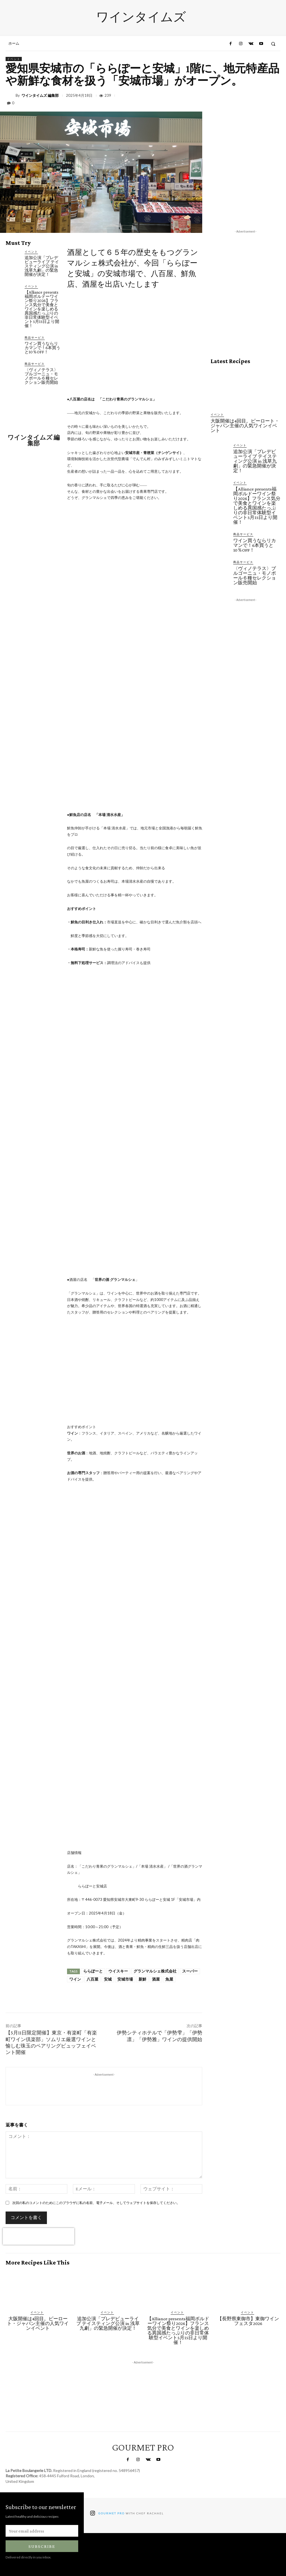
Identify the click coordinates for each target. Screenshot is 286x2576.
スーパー (190, 1971)
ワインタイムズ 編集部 (40, 95)
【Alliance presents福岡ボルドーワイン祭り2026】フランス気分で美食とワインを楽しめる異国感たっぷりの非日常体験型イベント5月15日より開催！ (42, 309)
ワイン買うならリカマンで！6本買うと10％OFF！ (42, 347)
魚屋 (169, 1979)
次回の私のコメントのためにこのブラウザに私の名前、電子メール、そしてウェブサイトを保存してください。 (96, 2203)
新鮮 (142, 1979)
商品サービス (35, 337)
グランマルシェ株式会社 (155, 1971)
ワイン (75, 1979)
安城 (108, 1979)
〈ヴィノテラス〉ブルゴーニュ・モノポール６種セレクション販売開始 (41, 376)
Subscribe (41, 2546)
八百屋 (92, 1979)
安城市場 (125, 1979)
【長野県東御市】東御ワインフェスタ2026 (248, 2321)
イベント (14, 59)
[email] (42, 2531)
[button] (273, 44)
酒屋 (156, 1979)
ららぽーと (93, 1971)
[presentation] (38, 2236)
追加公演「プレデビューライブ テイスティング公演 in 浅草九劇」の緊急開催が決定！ (42, 266)
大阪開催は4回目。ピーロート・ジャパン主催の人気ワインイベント (245, 425)
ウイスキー (118, 1971)
